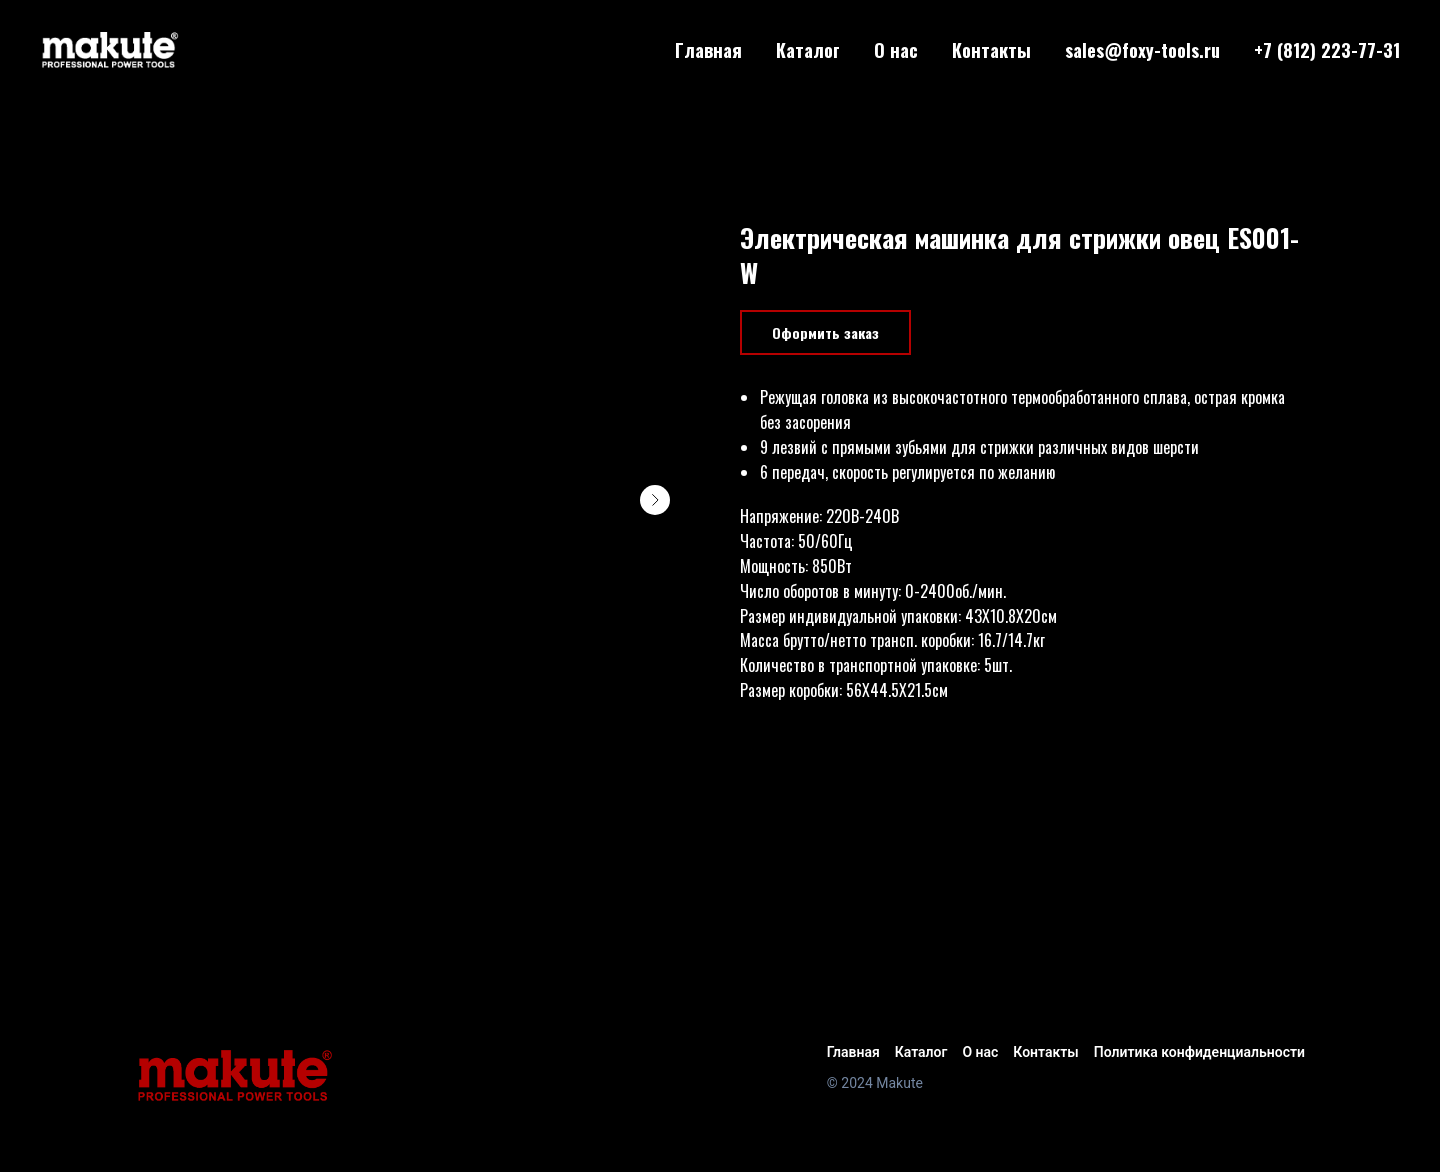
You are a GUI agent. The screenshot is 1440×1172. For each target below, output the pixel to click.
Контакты (991, 50)
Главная (708, 50)
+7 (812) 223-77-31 (1327, 50)
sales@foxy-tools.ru (1142, 50)
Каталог (808, 50)
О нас (896, 50)
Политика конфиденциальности (1199, 1052)
